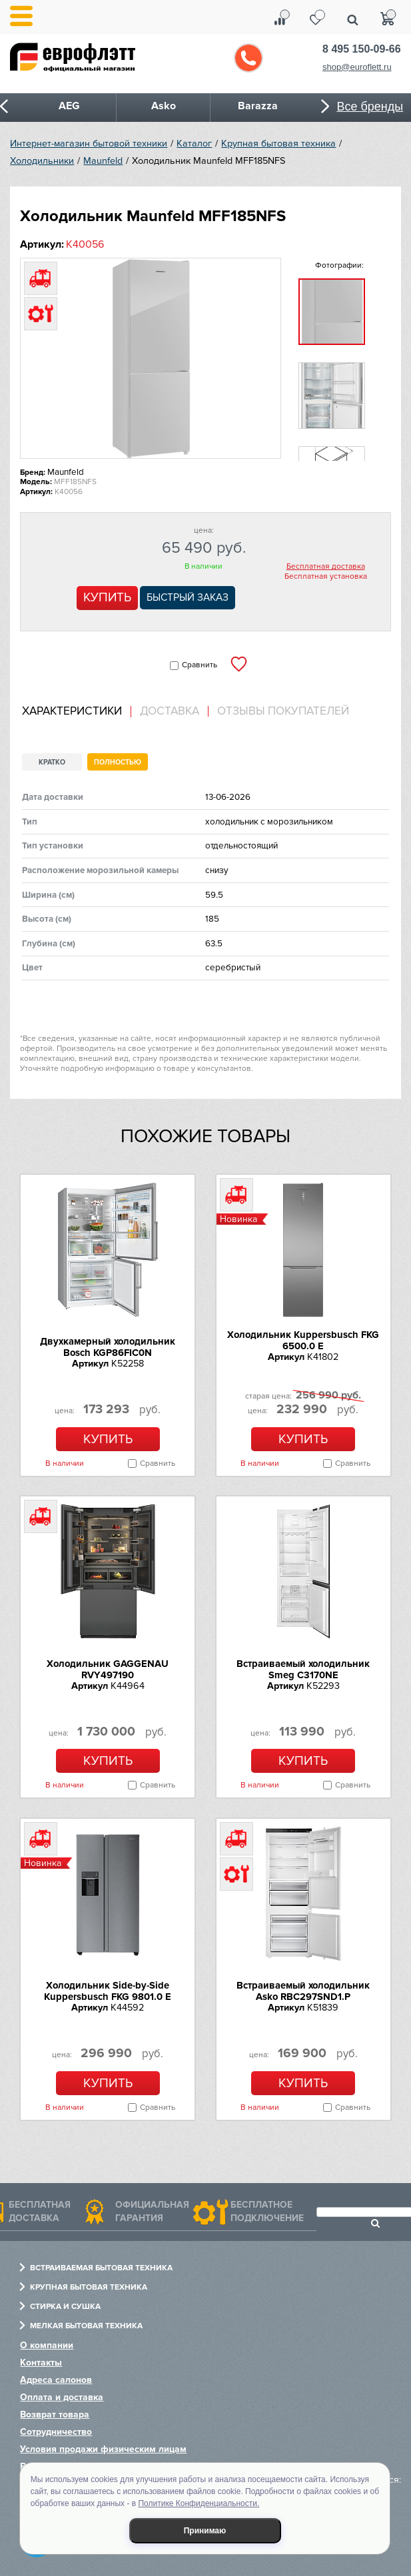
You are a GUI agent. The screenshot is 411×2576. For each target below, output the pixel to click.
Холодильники (42, 160)
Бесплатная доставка (325, 566)
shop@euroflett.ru (357, 67)
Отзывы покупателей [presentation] (283, 711)
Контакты (41, 2362)
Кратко (52, 762)
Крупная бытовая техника (278, 143)
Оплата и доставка (61, 2397)
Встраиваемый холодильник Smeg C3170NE (303, 1669)
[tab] (76, 711)
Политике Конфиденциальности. (198, 2503)
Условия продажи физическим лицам (103, 2449)
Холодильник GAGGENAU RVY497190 (108, 1669)
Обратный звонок (248, 58)
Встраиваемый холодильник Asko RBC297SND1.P (303, 1991)
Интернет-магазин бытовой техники (88, 143)
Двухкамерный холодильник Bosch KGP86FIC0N (107, 1347)
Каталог (194, 143)
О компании (46, 2345)
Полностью (117, 762)
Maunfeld (103, 160)
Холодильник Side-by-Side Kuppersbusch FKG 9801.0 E (107, 1991)
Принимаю (205, 2530)
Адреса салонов (56, 2380)
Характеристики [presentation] (72, 711)
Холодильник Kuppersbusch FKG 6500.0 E (303, 1340)
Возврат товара (54, 2414)
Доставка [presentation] (169, 711)
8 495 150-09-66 (361, 49)
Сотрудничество (56, 2431)
